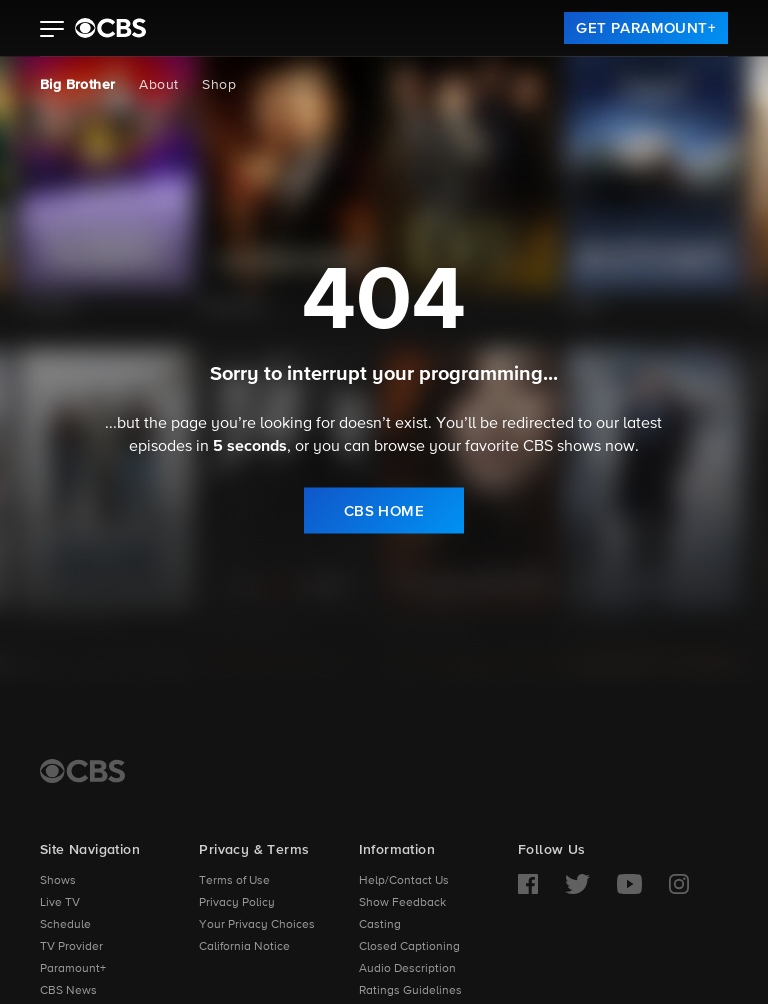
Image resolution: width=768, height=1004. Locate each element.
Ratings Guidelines (410, 991)
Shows (58, 881)
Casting (380, 925)
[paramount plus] (110, 28)
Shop (219, 85)
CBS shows (562, 447)
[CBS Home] (82, 771)
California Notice (244, 947)
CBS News (68, 991)
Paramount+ (73, 969)
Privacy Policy (237, 903)
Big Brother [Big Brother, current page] (77, 85)
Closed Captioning (409, 947)
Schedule (65, 925)
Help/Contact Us (404, 881)
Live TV (60, 903)
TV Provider (71, 947)
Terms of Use (234, 881)
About (158, 85)
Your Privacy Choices (257, 925)
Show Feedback (402, 903)
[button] (52, 31)
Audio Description (407, 969)
